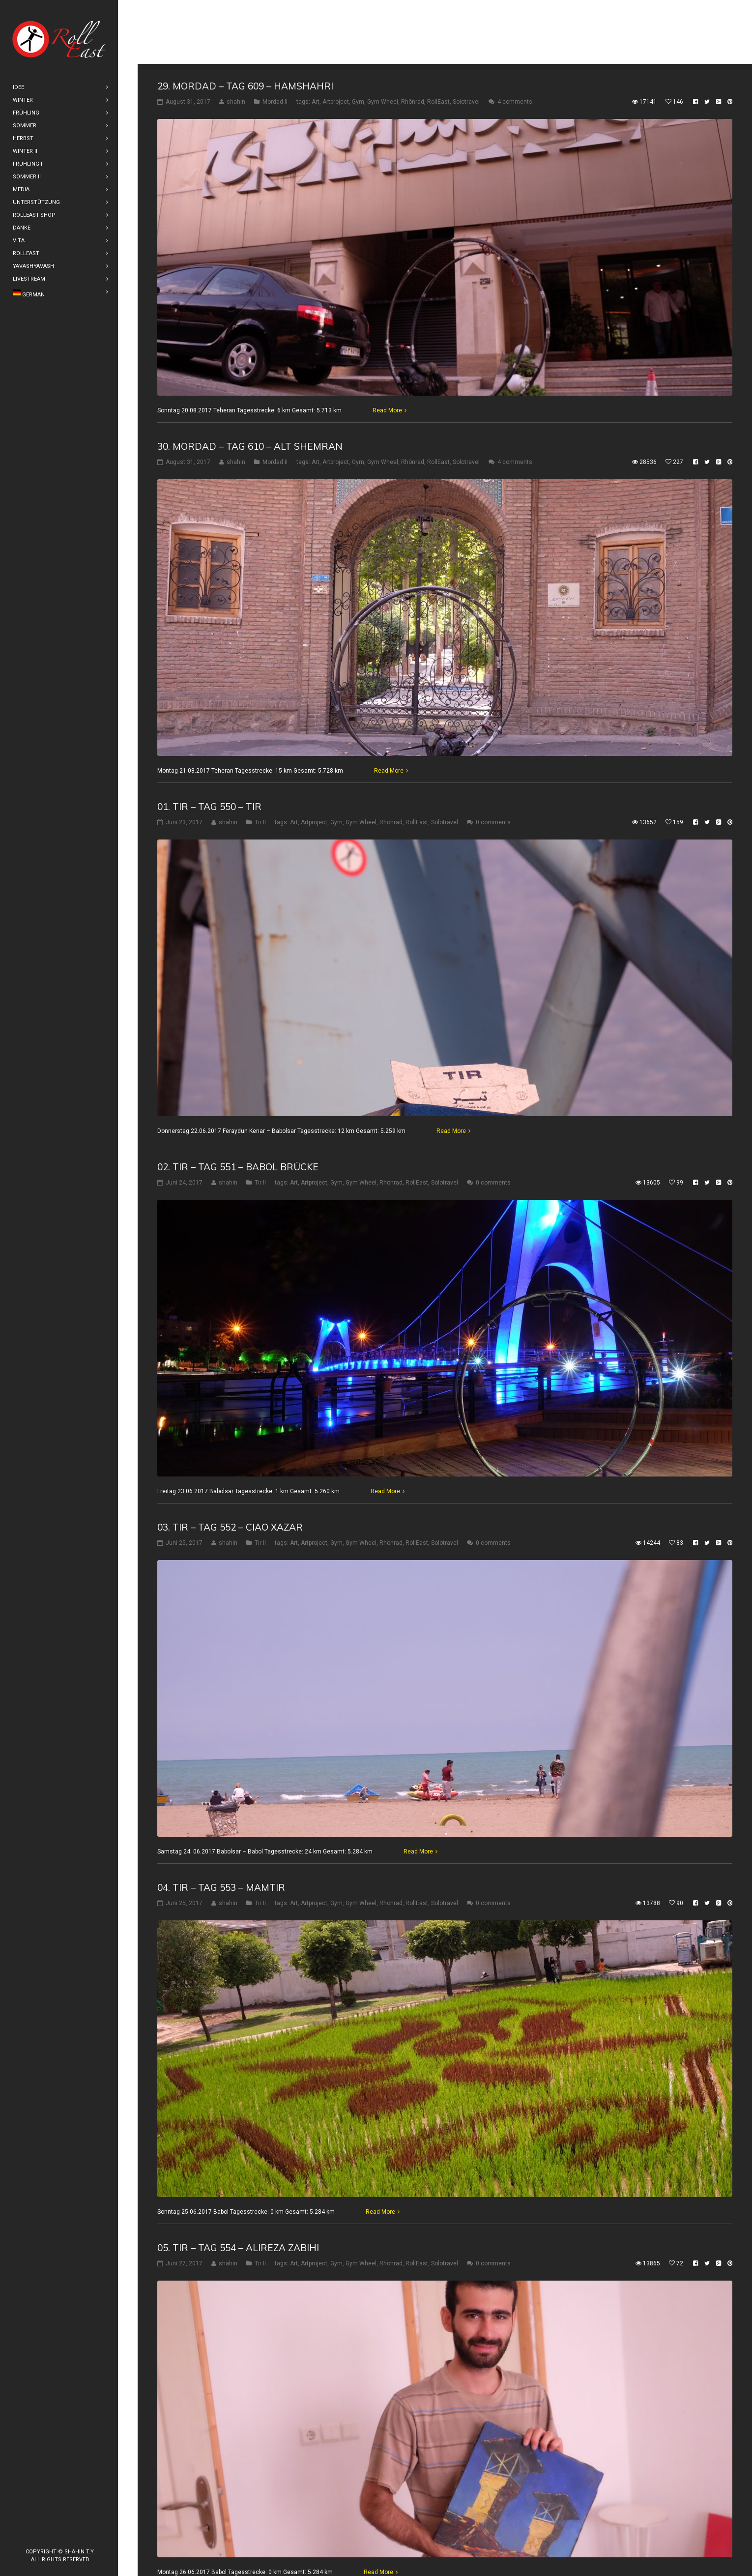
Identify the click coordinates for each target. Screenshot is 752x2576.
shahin (236, 37)
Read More (387, 346)
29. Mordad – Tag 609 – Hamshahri (245, 22)
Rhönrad (412, 37)
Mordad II (275, 37)
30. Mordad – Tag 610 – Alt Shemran (250, 382)
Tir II (260, 758)
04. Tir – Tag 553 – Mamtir (221, 1823)
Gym (358, 37)
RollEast (438, 37)
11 (357, 2547)
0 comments (493, 758)
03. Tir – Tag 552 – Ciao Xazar (230, 1463)
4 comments (514, 37)
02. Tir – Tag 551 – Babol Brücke (237, 1103)
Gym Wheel (382, 37)
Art (315, 37)
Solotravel (466, 37)
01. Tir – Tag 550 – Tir (209, 743)
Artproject (335, 37)
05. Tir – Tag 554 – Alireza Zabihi (238, 2184)
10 (338, 2547)
